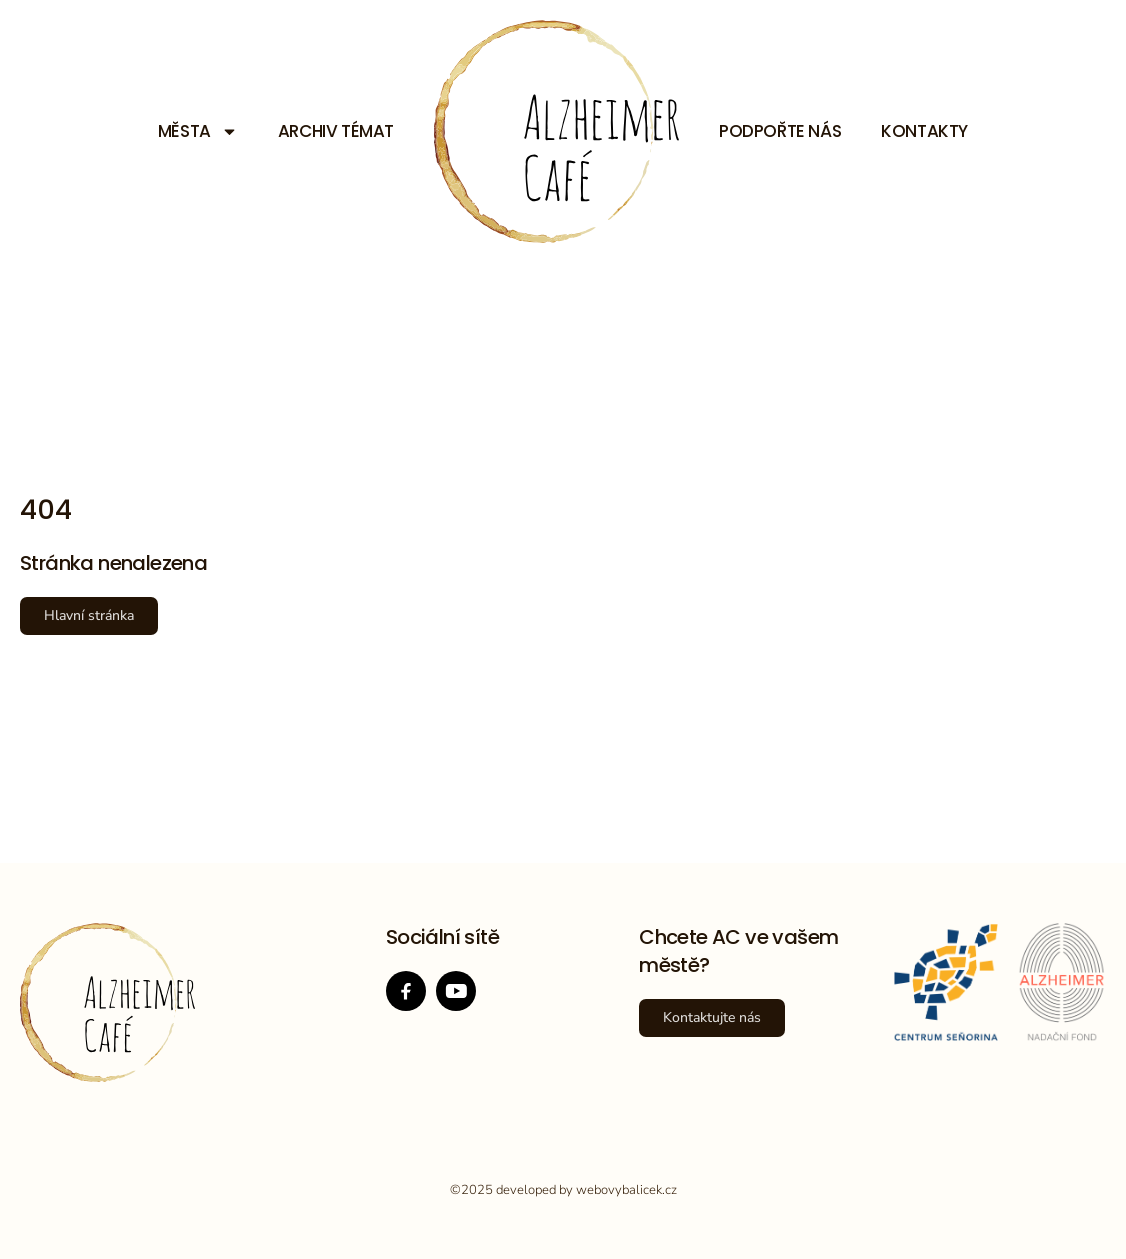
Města (198, 131)
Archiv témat (336, 131)
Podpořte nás (780, 131)
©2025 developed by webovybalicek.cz (563, 1190)
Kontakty (924, 131)
